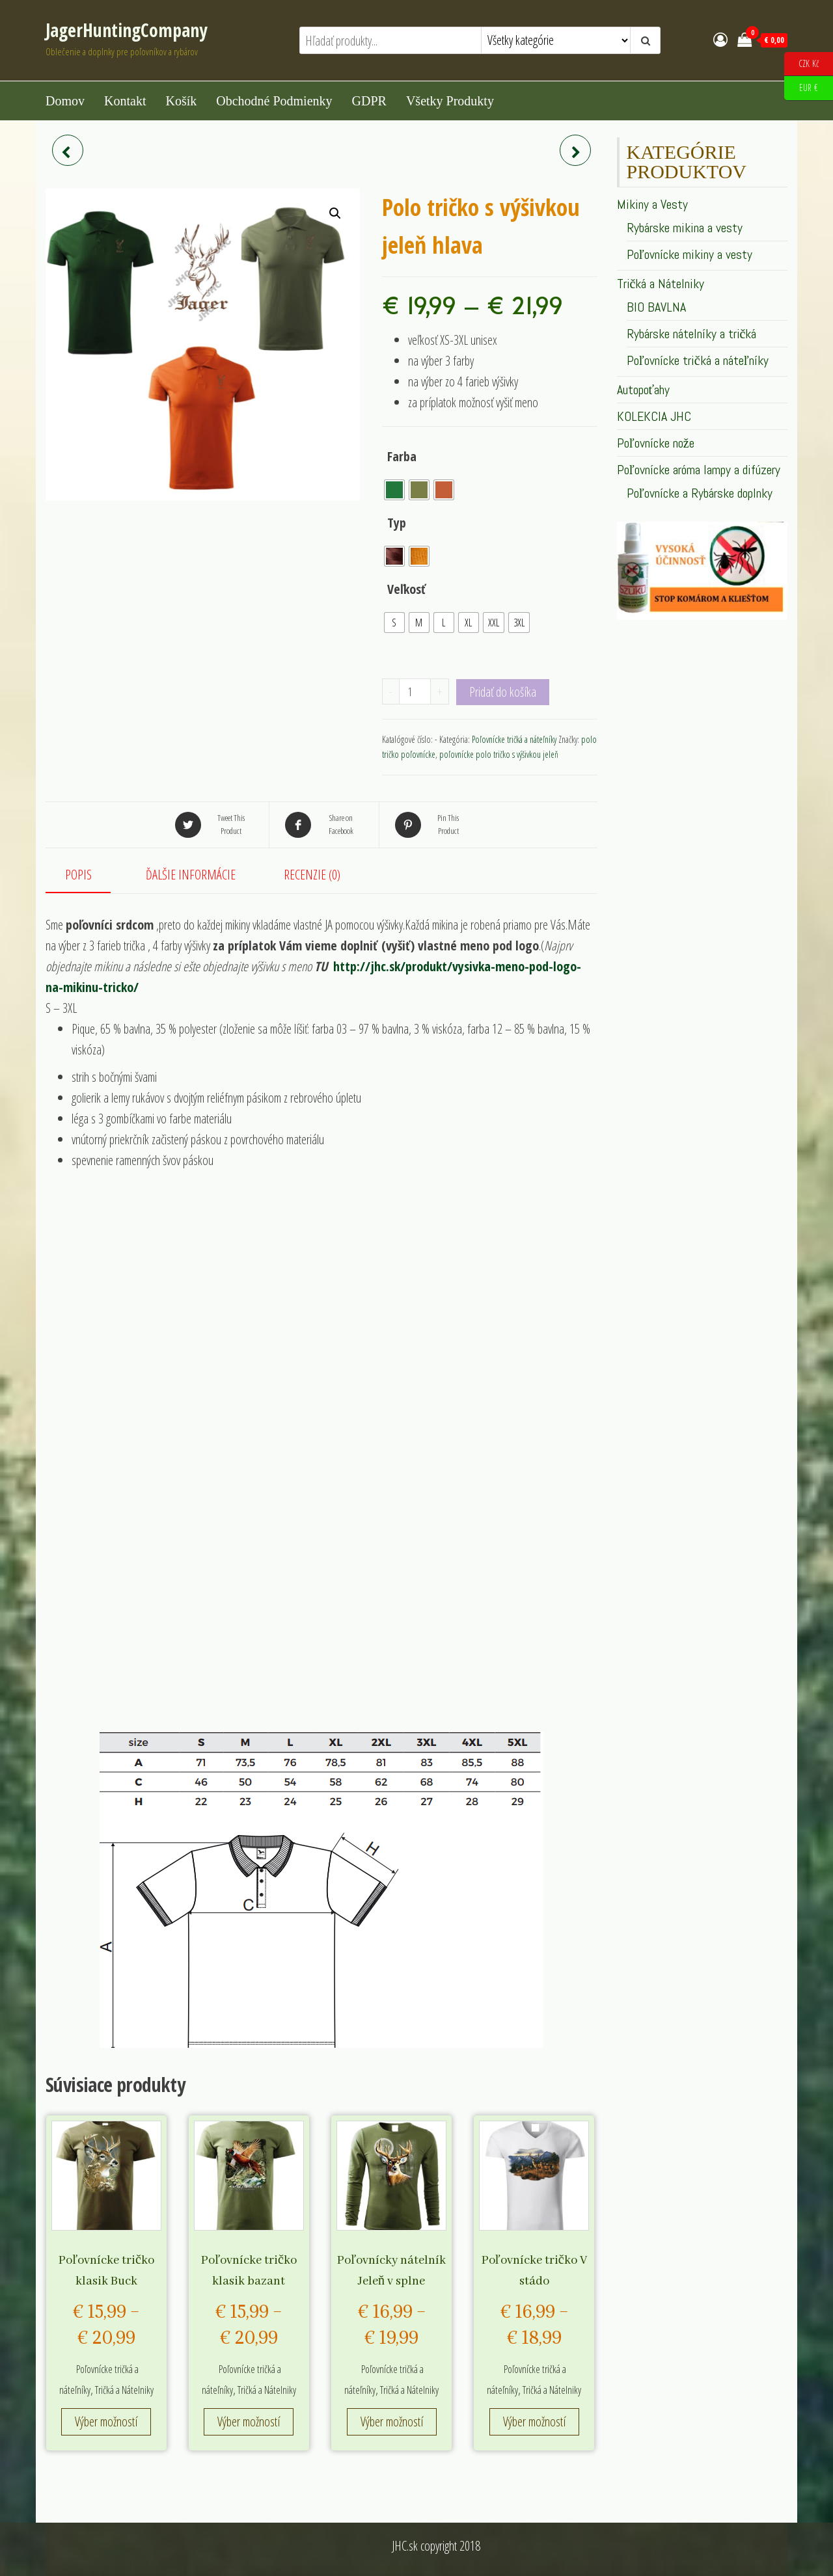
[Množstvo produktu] (415, 691)
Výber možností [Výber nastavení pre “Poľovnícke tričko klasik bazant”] (248, 2421)
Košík (181, 101)
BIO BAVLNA (656, 307)
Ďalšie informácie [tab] (191, 874)
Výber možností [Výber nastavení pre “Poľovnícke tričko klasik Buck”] (106, 2421)
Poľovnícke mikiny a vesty (689, 254)
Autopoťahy (643, 389)
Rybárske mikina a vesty (685, 227)
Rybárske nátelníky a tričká (692, 333)
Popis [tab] (78, 874)
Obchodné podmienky (274, 101)
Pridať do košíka (502, 692)
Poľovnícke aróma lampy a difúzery (698, 469)
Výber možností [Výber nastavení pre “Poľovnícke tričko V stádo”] (534, 2421)
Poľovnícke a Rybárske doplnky (699, 493)
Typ (396, 522)
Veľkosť (406, 589)
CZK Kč (801, 64)
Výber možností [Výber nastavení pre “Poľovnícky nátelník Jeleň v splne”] (392, 2421)
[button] (335, 213)
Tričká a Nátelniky (124, 2390)
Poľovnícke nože (655, 443)
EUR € (801, 88)
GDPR (369, 101)
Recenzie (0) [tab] (312, 874)
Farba (401, 456)
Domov (65, 101)
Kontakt (125, 101)
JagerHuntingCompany (126, 30)
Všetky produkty (450, 101)
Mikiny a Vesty (652, 204)
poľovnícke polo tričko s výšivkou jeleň (498, 754)
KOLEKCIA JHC (654, 416)
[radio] (394, 490)
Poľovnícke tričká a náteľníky (514, 739)
